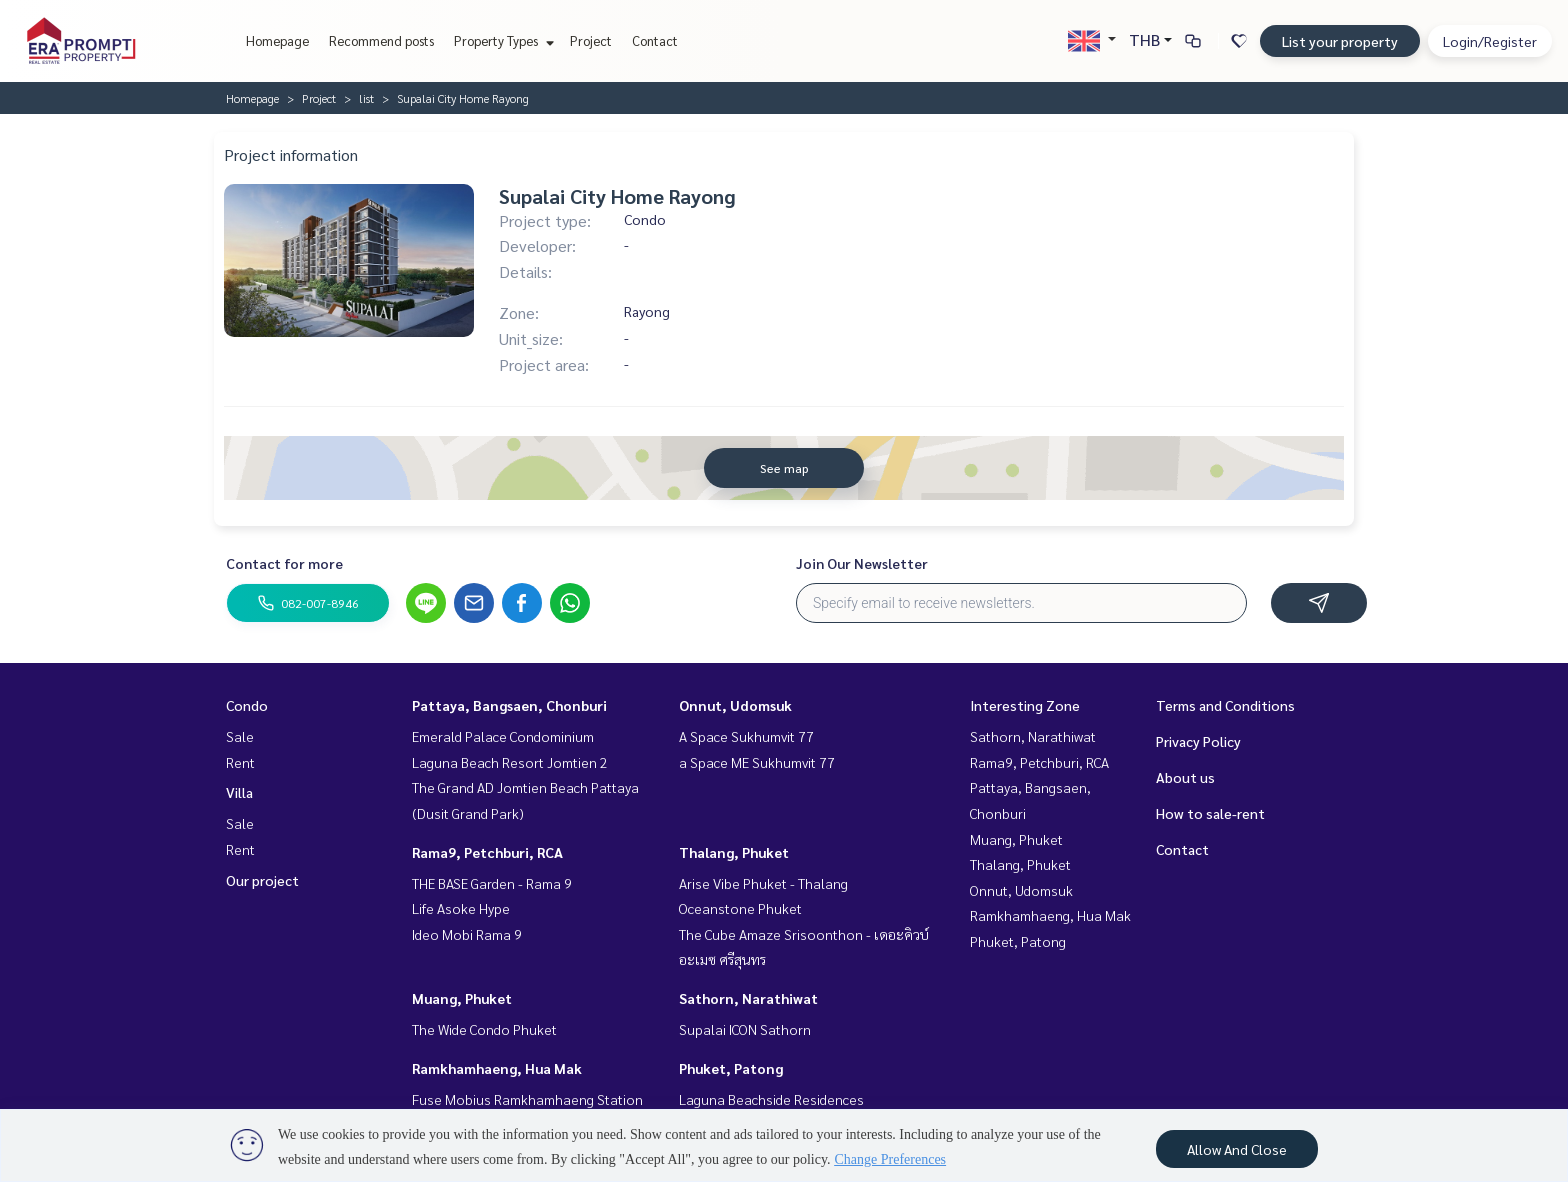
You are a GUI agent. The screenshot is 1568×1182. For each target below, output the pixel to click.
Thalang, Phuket (734, 852)
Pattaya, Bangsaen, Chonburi (509, 705)
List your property (1340, 41)
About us (1185, 777)
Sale (240, 736)
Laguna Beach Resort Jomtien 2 (510, 762)
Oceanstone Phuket (740, 908)
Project (591, 40)
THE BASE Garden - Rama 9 (492, 883)
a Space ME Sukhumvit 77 (757, 762)
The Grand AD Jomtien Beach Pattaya (525, 787)
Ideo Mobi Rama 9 (467, 934)
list (366, 98)
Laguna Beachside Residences (771, 1099)
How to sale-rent (1210, 813)
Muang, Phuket (462, 998)
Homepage (277, 40)
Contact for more (284, 563)
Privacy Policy (1198, 741)
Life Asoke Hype (461, 908)
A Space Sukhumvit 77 (746, 736)
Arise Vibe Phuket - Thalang (763, 883)
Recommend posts (381, 40)
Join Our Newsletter (862, 563)
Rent (240, 762)
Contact (655, 40)
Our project (262, 880)
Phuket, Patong (731, 1068)
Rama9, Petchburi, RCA (487, 852)
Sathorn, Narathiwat (748, 998)
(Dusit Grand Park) (468, 813)
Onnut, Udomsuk (735, 705)
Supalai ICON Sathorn (745, 1029)
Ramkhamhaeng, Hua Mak (497, 1068)
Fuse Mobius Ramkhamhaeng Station (527, 1099)
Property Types (501, 40)
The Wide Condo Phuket (484, 1029)
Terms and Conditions (1225, 705)
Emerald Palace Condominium (503, 736)
